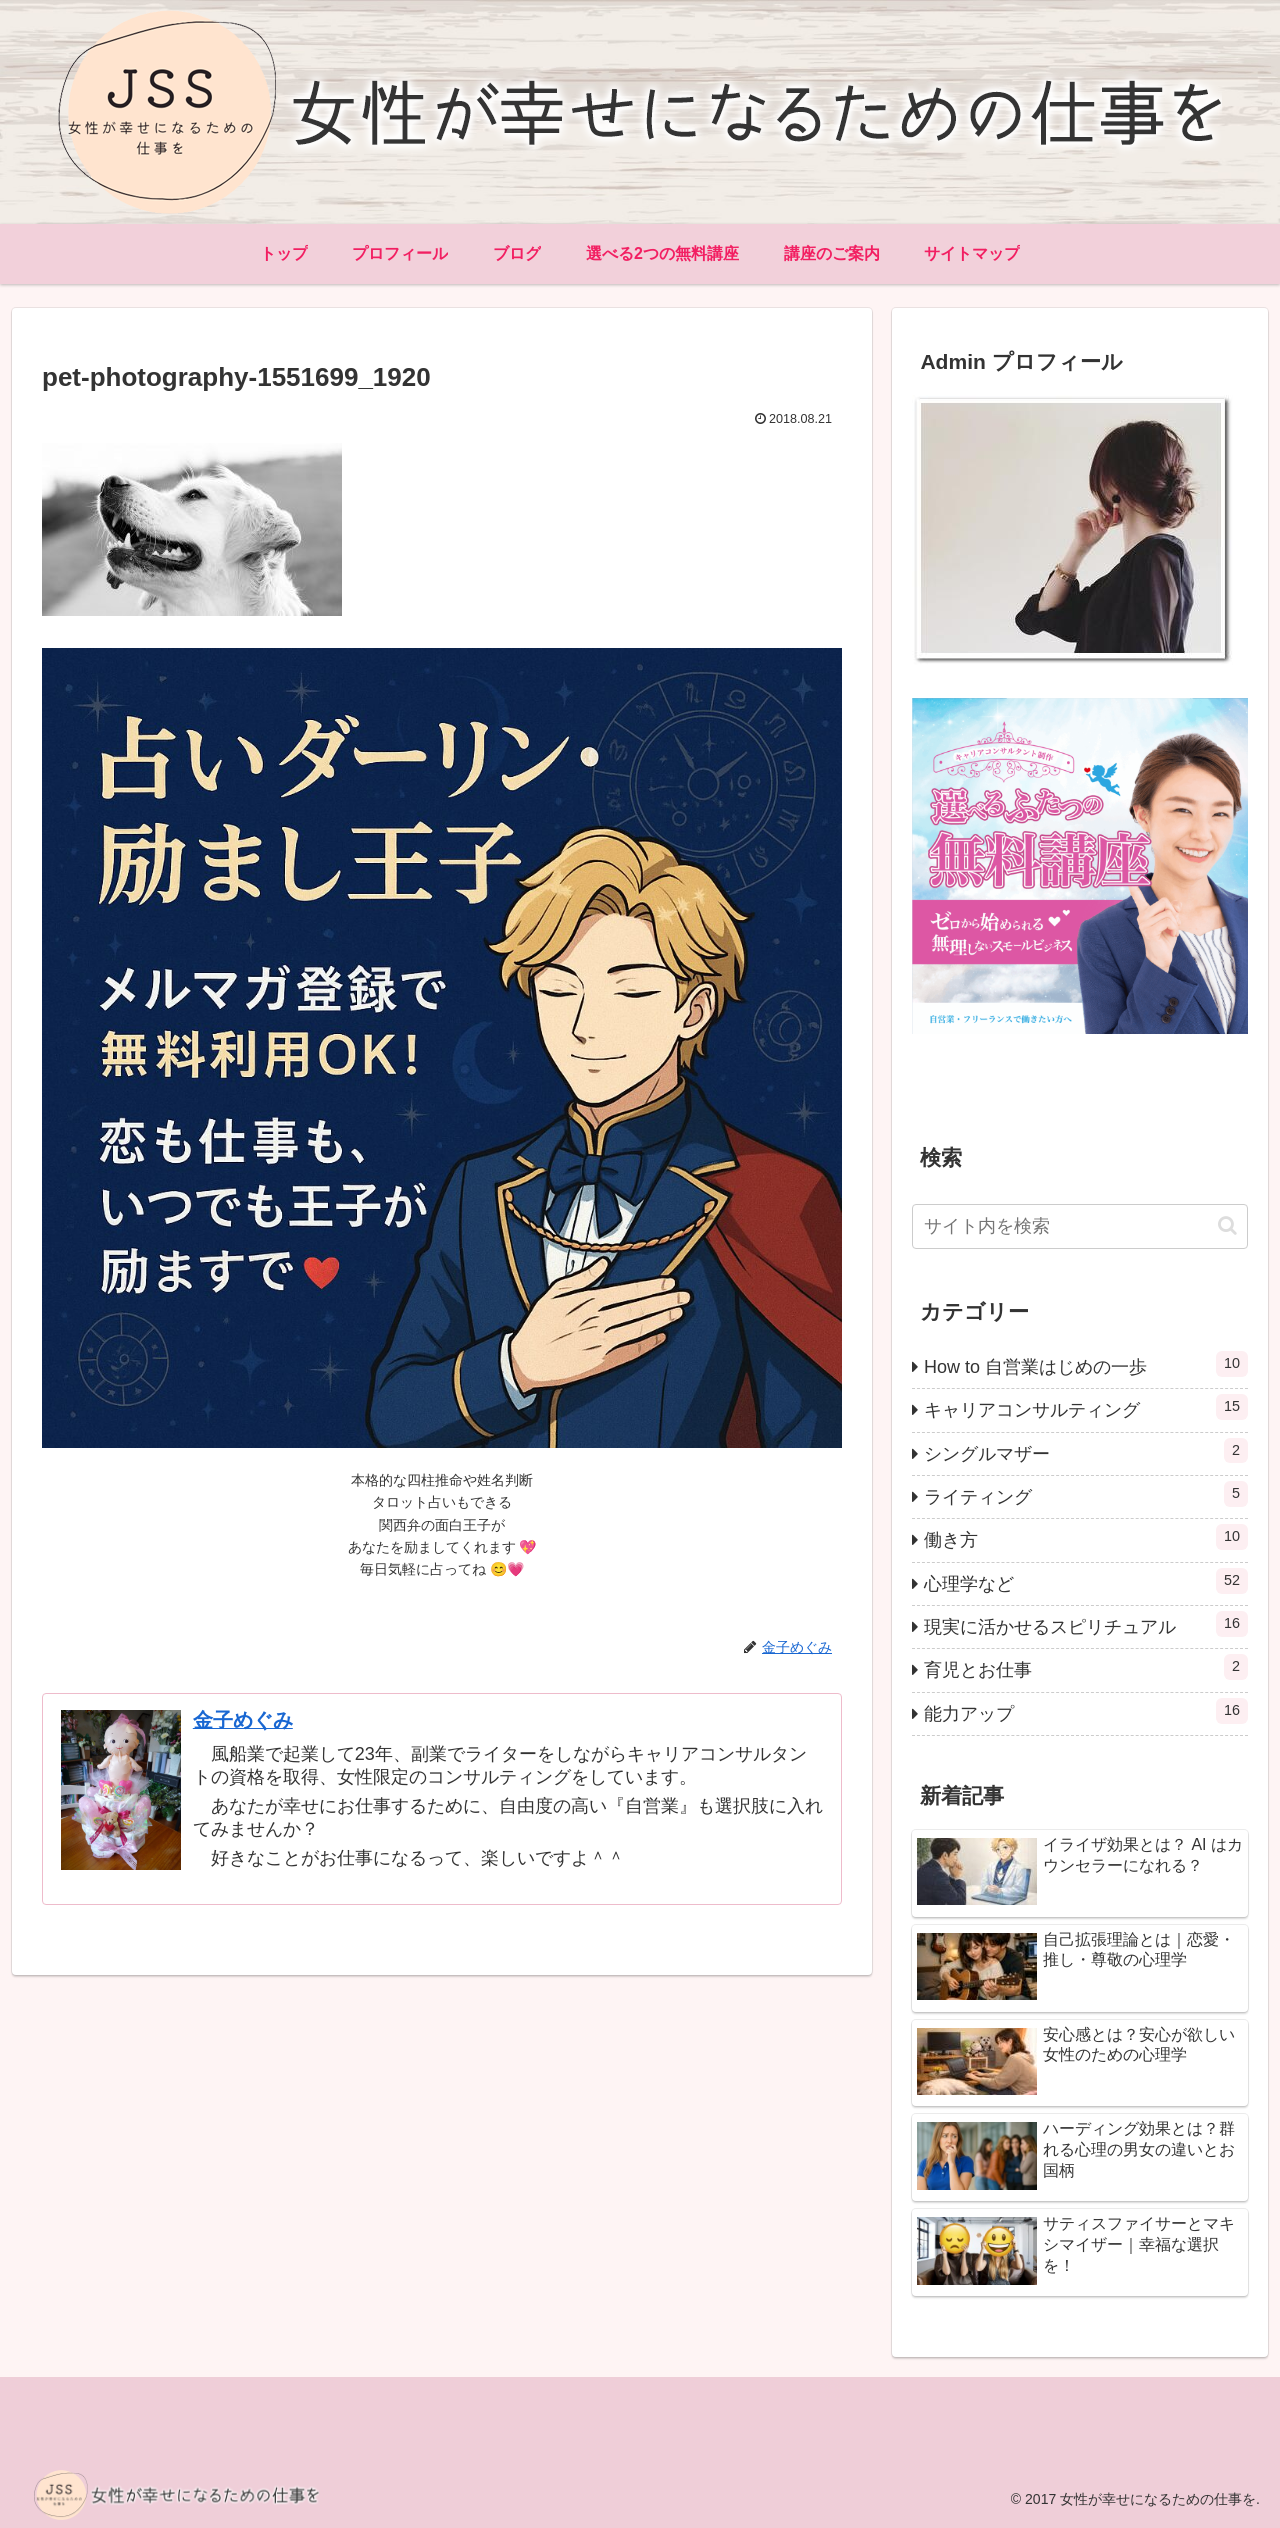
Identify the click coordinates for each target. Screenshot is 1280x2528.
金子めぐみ (243, 1720)
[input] (1080, 1226)
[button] (1227, 1225)
